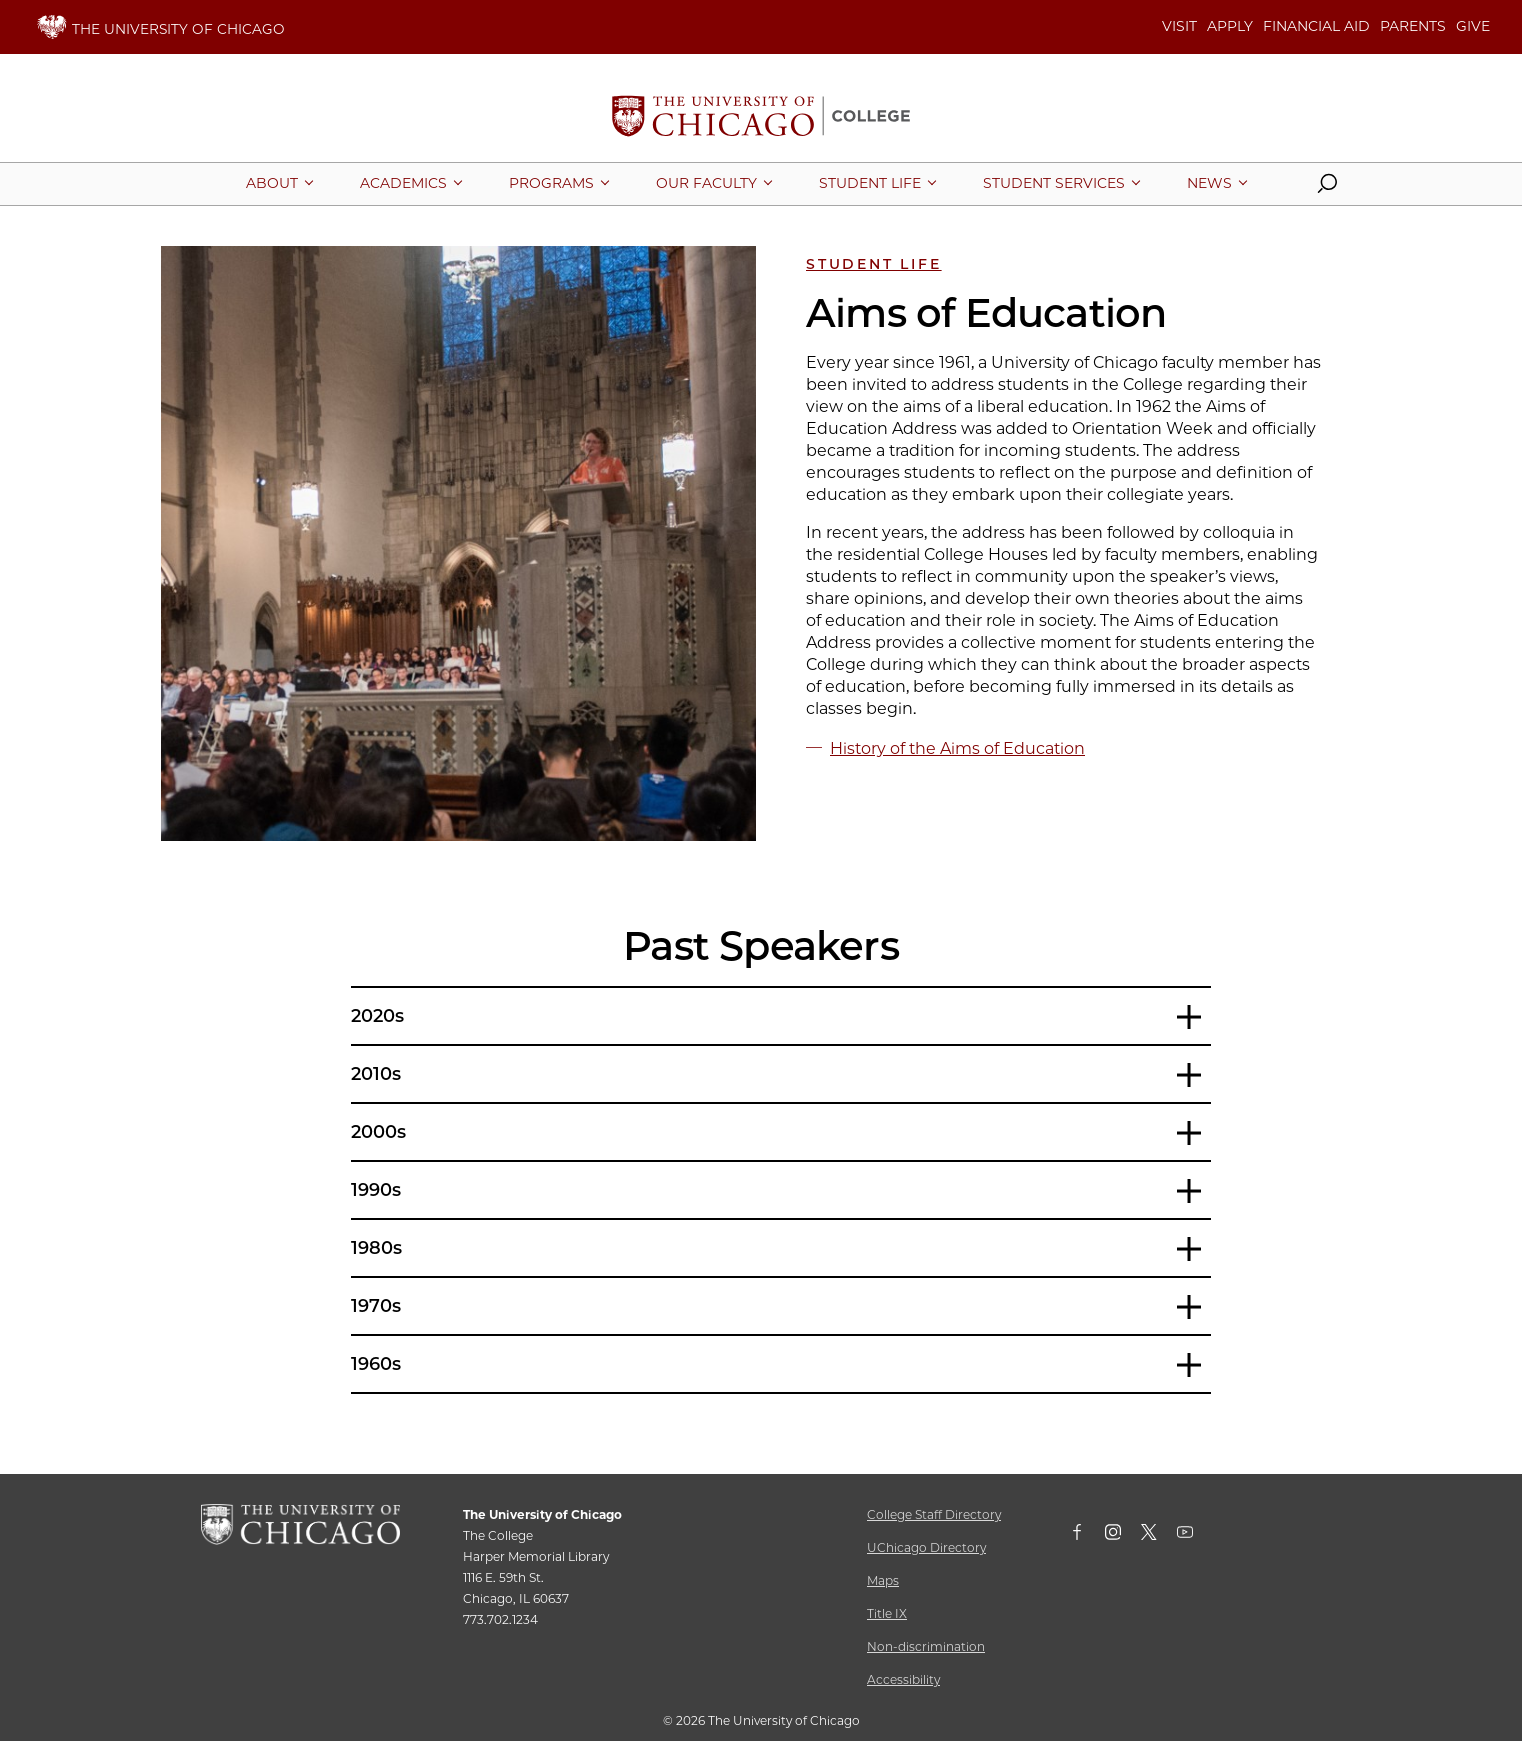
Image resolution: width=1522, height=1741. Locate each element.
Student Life (874, 264)
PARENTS (1413, 26)
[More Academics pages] (403, 183)
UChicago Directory (926, 1547)
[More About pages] (272, 183)
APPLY (1230, 26)
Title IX (887, 1613)
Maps (883, 1580)
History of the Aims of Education (957, 748)
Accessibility (903, 1679)
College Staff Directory (934, 1514)
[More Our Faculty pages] (706, 183)
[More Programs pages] (551, 183)
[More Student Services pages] (1054, 183)
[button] (1327, 188)
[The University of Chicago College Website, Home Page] (761, 118)
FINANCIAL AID (1316, 26)
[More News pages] (1209, 183)
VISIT (1179, 26)
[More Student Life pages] (870, 183)
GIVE (1473, 26)
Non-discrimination (926, 1646)
